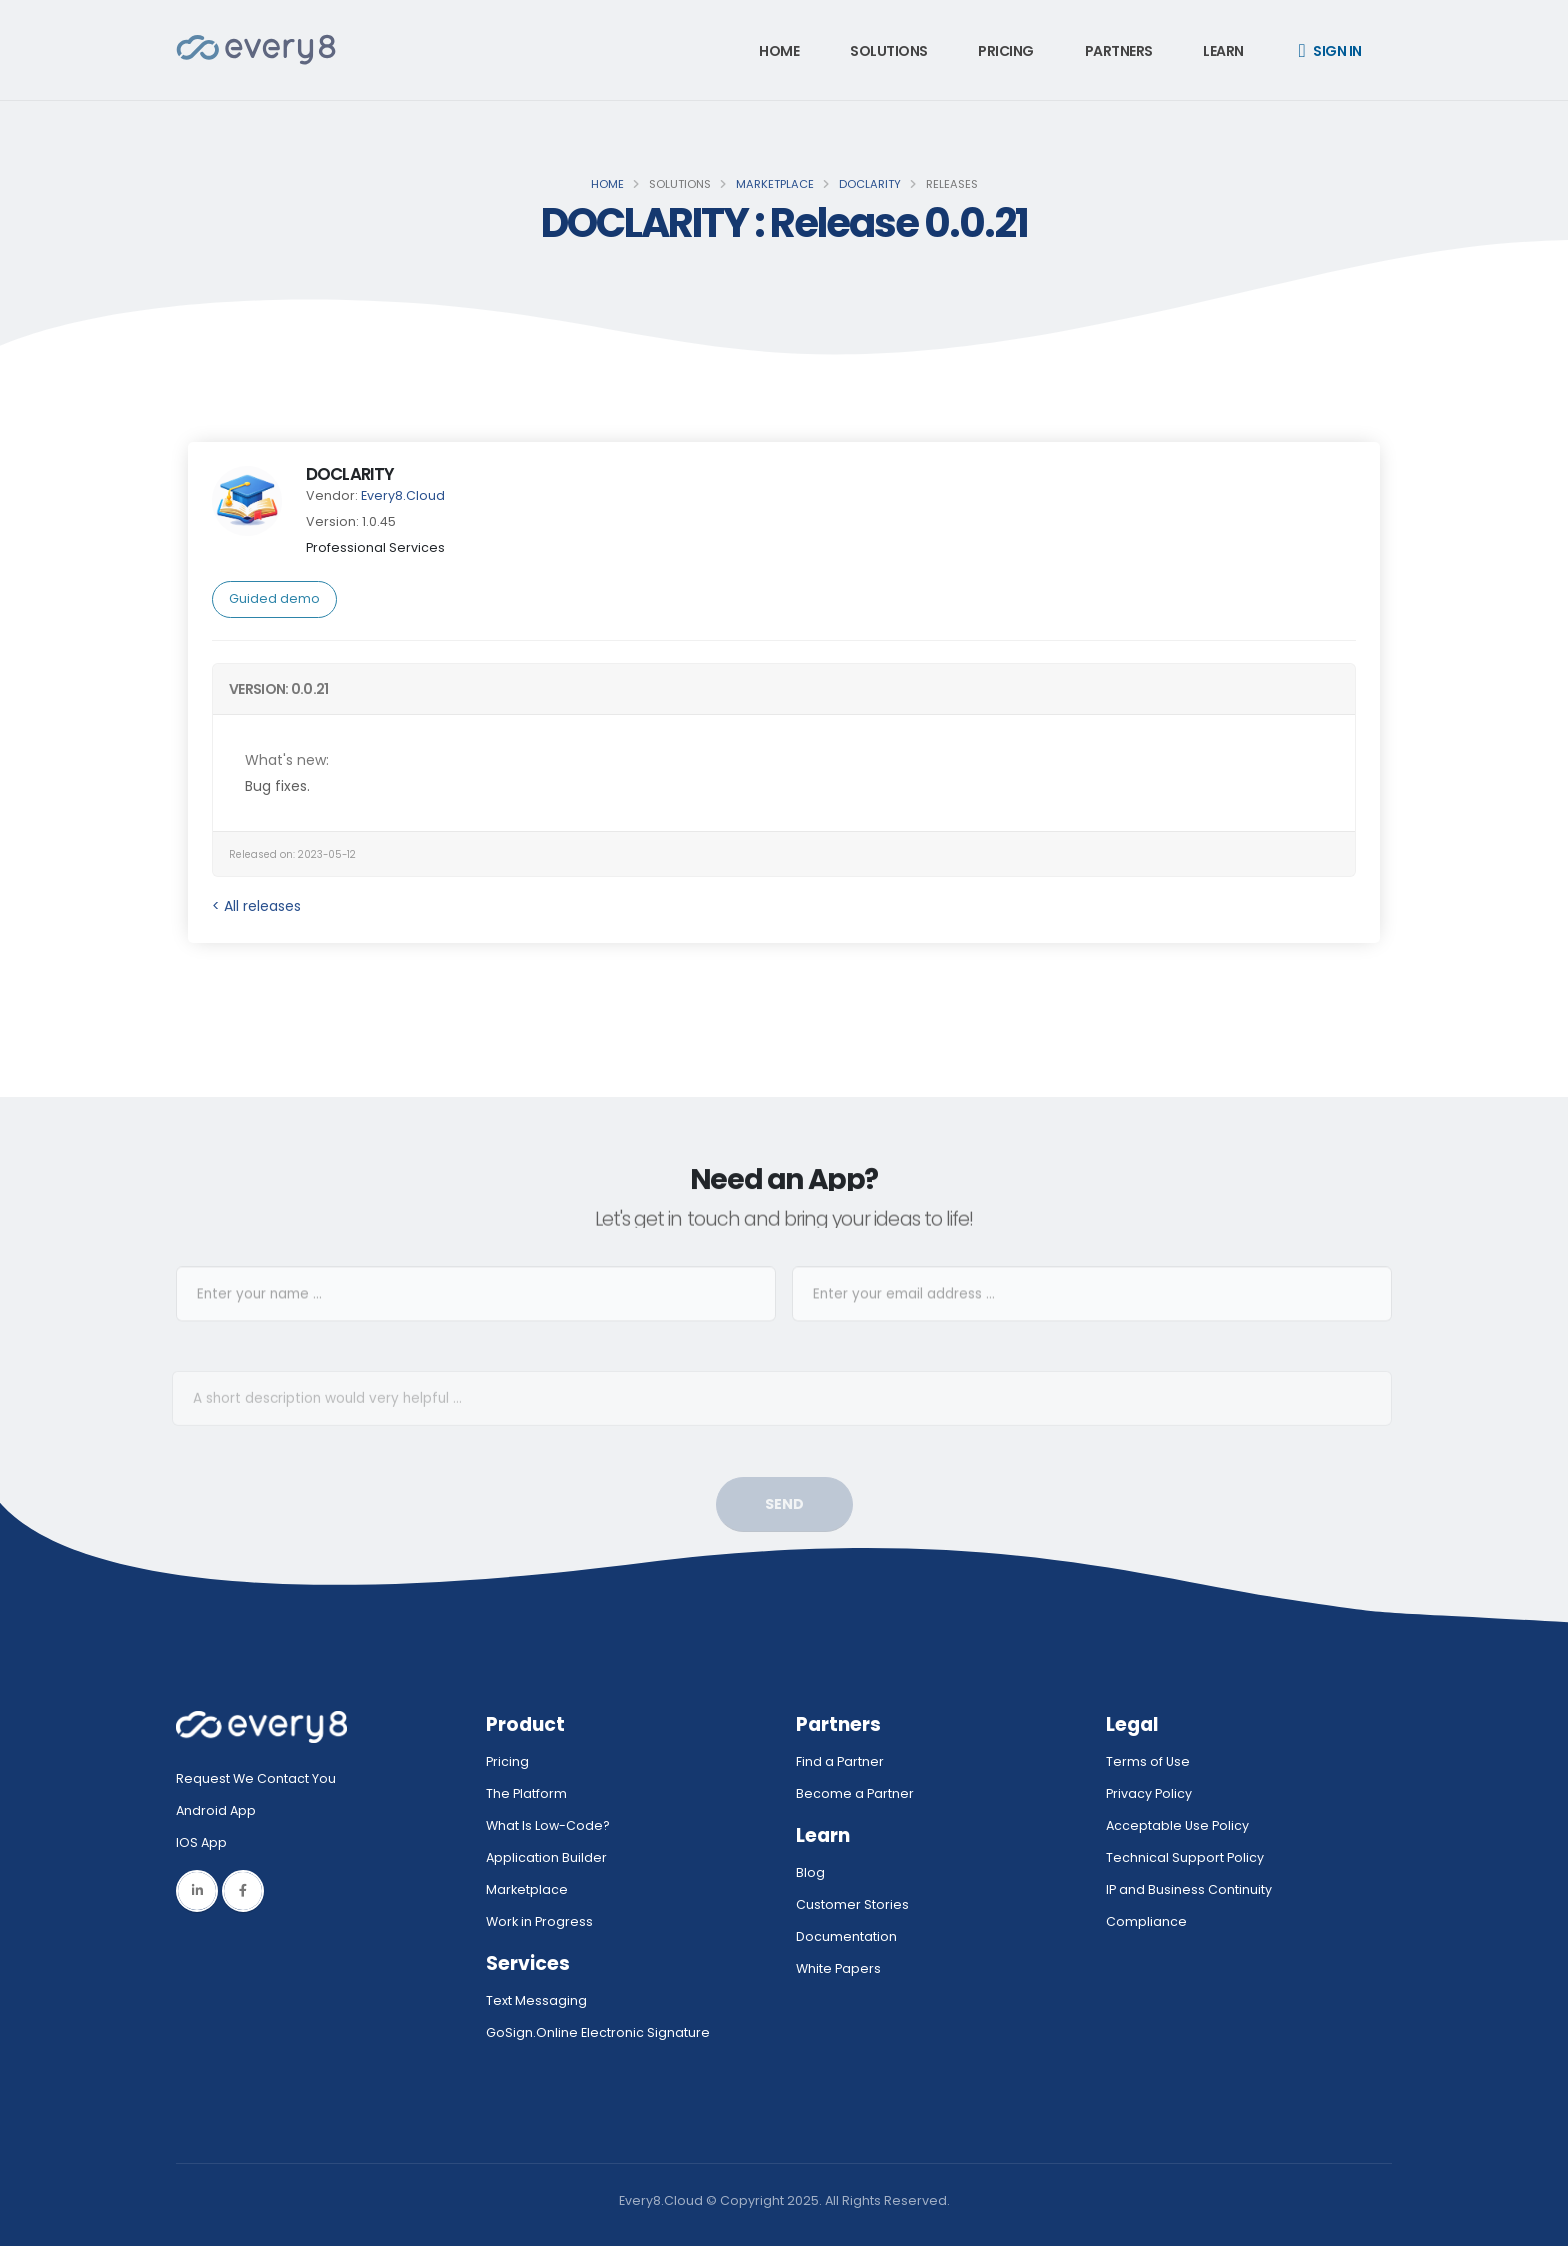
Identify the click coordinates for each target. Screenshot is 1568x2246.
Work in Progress (539, 1921)
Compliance (1146, 1921)
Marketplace (775, 184)
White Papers (838, 1968)
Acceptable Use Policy (1177, 1825)
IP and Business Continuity (1189, 1889)
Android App (216, 1810)
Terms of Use (1148, 1761)
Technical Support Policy (1185, 1857)
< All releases (256, 906)
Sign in (1330, 51)
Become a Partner (855, 1793)
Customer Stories (852, 1904)
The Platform (526, 1793)
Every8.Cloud (403, 495)
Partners (1119, 51)
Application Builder (546, 1857)
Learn (1223, 51)
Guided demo (274, 598)
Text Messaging (536, 2000)
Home (779, 51)
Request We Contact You (256, 1778)
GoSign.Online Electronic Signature (598, 2032)
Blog (810, 1872)
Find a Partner (840, 1761)
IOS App (206, 1842)
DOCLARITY (870, 184)
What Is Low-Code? (548, 1825)
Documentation (846, 1936)
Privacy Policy (1149, 1793)
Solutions (889, 51)
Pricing (1006, 51)
